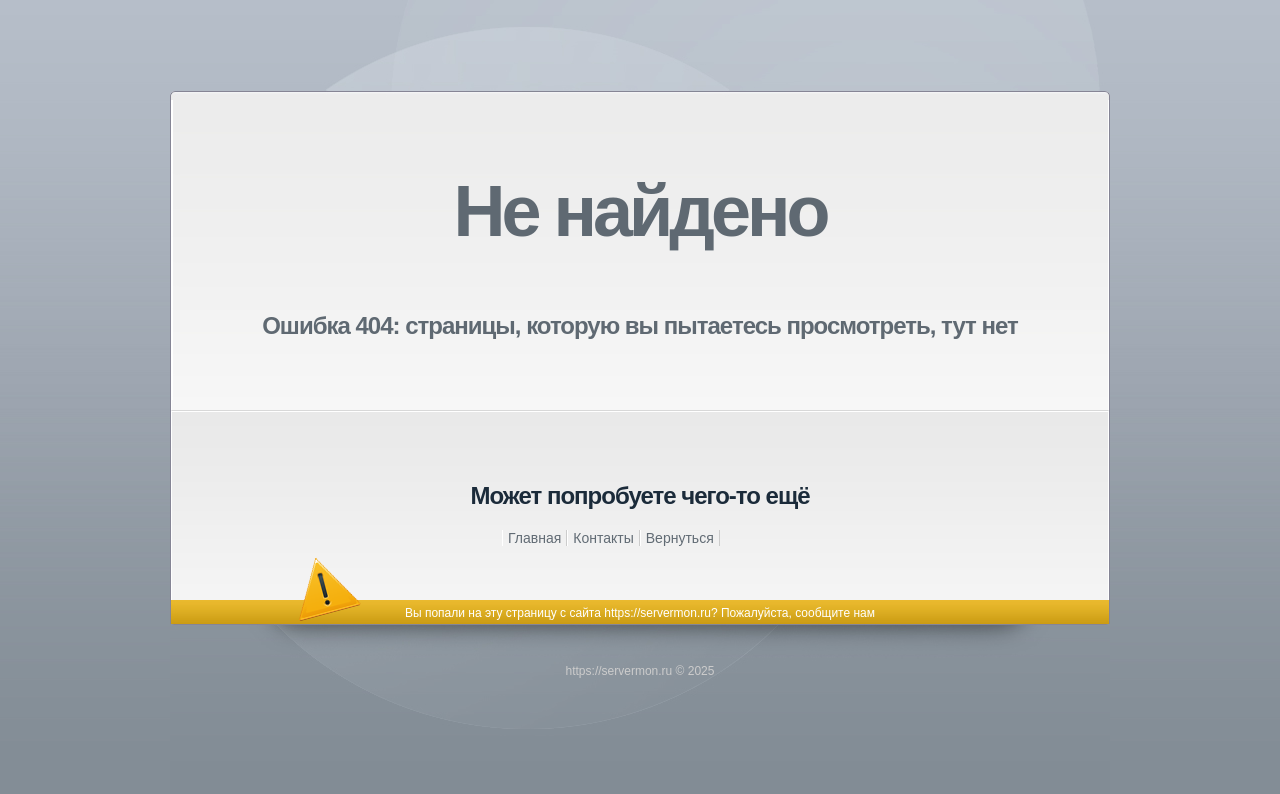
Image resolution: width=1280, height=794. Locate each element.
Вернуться (680, 538)
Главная (534, 538)
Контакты (603, 538)
